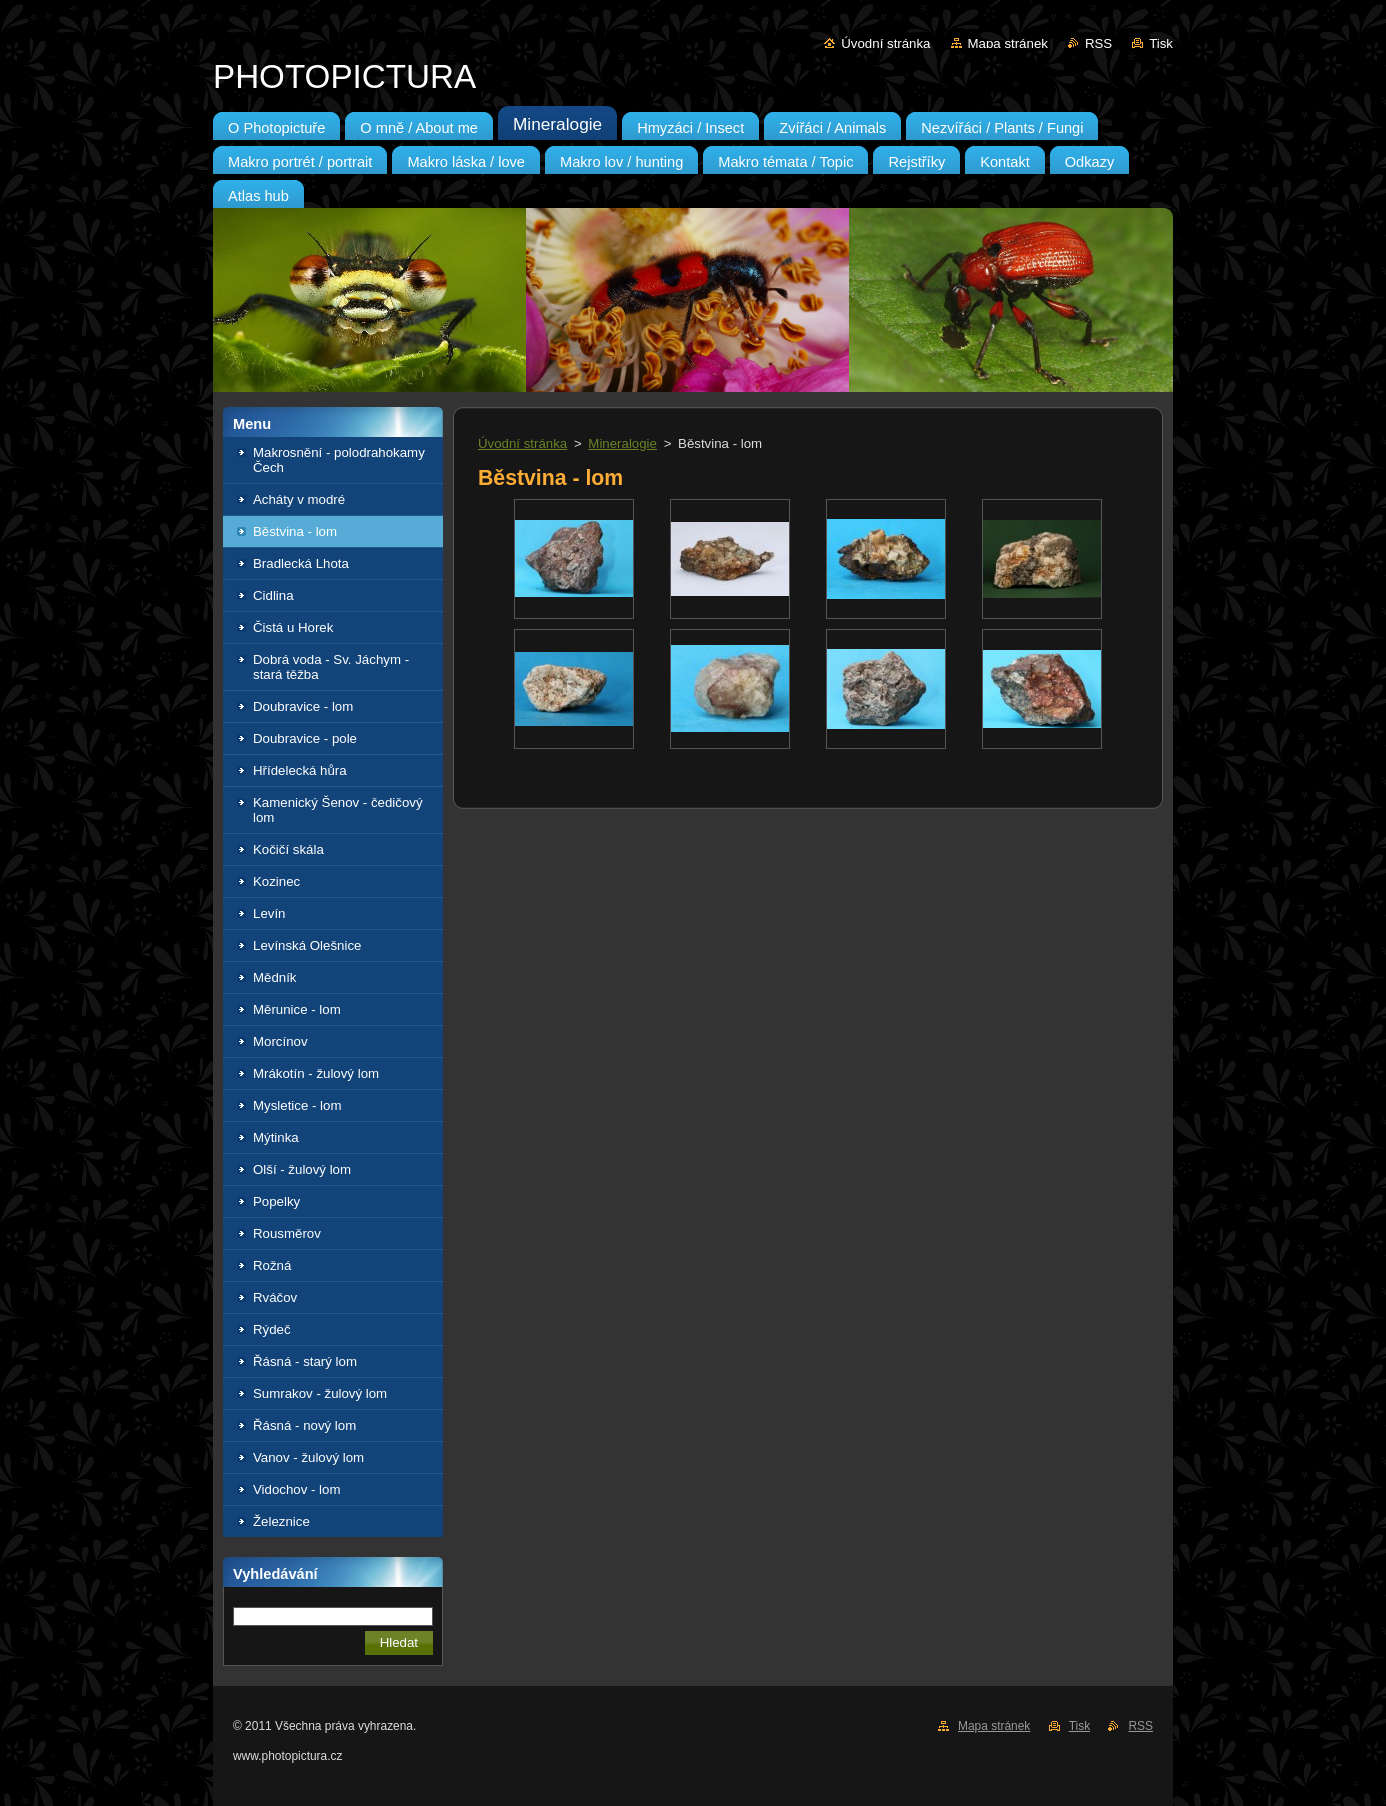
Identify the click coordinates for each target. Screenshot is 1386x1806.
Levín (269, 913)
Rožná (272, 1265)
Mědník (275, 977)
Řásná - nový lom (304, 1425)
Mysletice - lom (297, 1105)
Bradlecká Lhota (301, 563)
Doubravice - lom (303, 706)
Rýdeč (272, 1329)
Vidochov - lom (297, 1489)
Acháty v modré (299, 499)
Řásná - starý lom (305, 1361)
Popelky (276, 1201)
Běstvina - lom (295, 531)
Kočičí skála (288, 849)
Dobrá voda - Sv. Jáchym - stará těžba (331, 667)
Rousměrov (287, 1233)
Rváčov (275, 1297)
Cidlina (273, 595)
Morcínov (280, 1041)
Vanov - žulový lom (308, 1457)
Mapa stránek (1008, 43)
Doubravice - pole (305, 738)
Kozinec (276, 881)
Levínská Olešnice (307, 945)
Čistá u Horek (293, 627)
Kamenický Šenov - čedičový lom (338, 810)
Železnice (281, 1521)
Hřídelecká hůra (300, 770)
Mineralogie (622, 443)
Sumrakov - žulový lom (320, 1393)
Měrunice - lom (297, 1009)
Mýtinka (276, 1137)
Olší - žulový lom (302, 1169)
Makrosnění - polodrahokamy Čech (339, 460)
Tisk (1161, 43)
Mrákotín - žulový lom (316, 1073)
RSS (1098, 43)
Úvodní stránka (885, 43)
